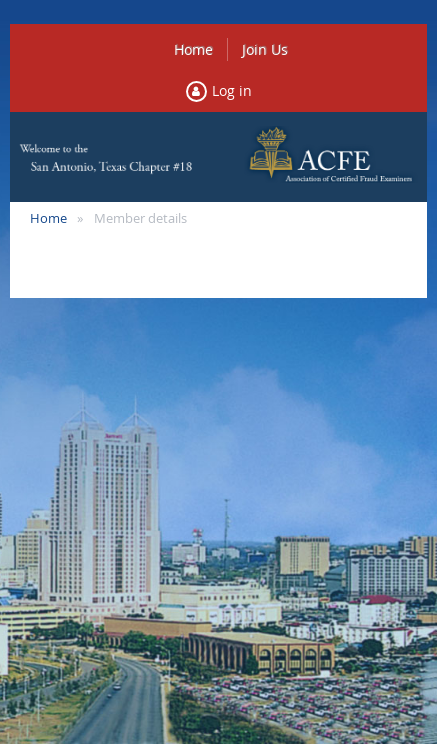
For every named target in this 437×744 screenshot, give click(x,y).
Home (193, 49)
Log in (232, 90)
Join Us (265, 49)
